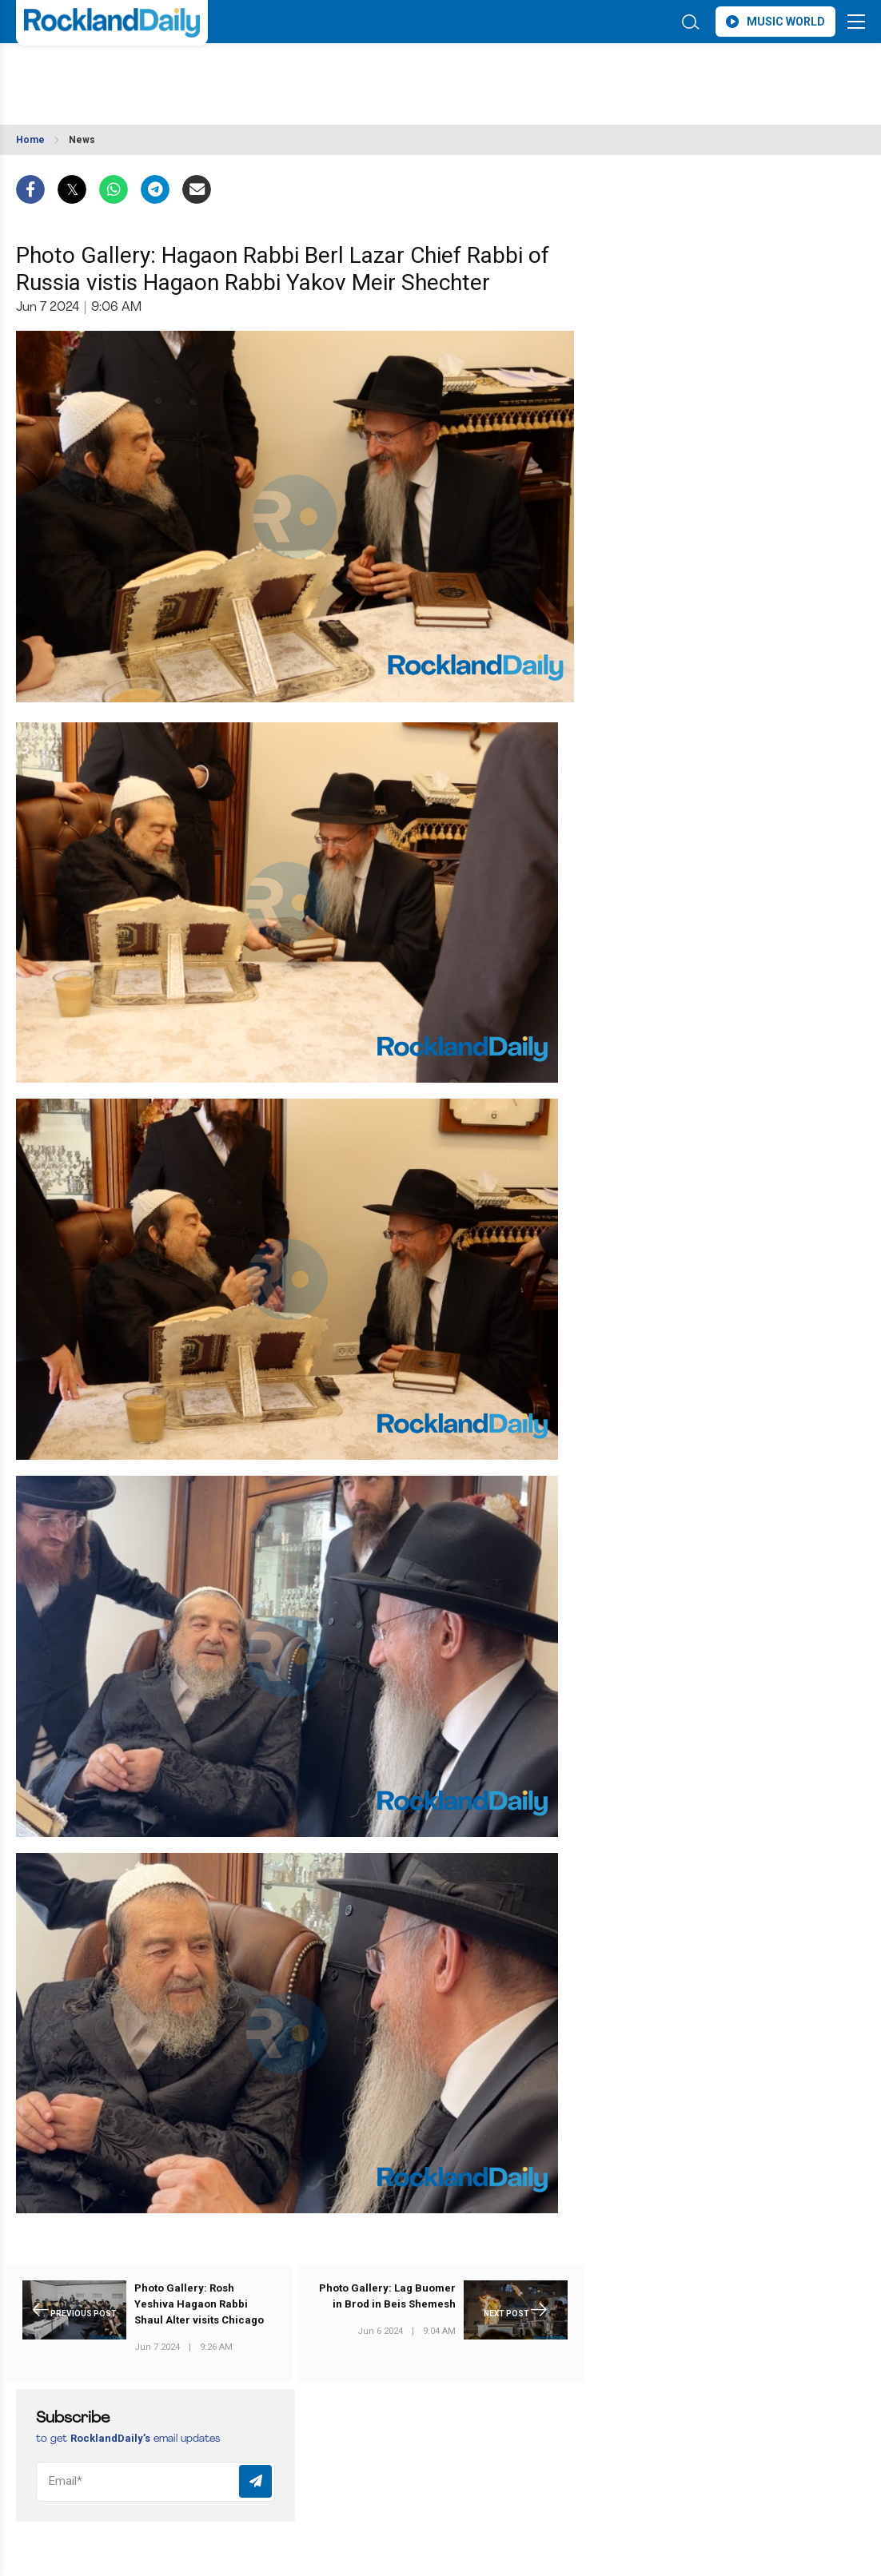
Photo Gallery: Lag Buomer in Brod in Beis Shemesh (387, 2296)
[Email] (155, 2482)
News (82, 139)
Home (30, 139)
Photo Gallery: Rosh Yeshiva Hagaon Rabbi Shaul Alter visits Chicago (199, 2304)
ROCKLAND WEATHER (158, 74)
